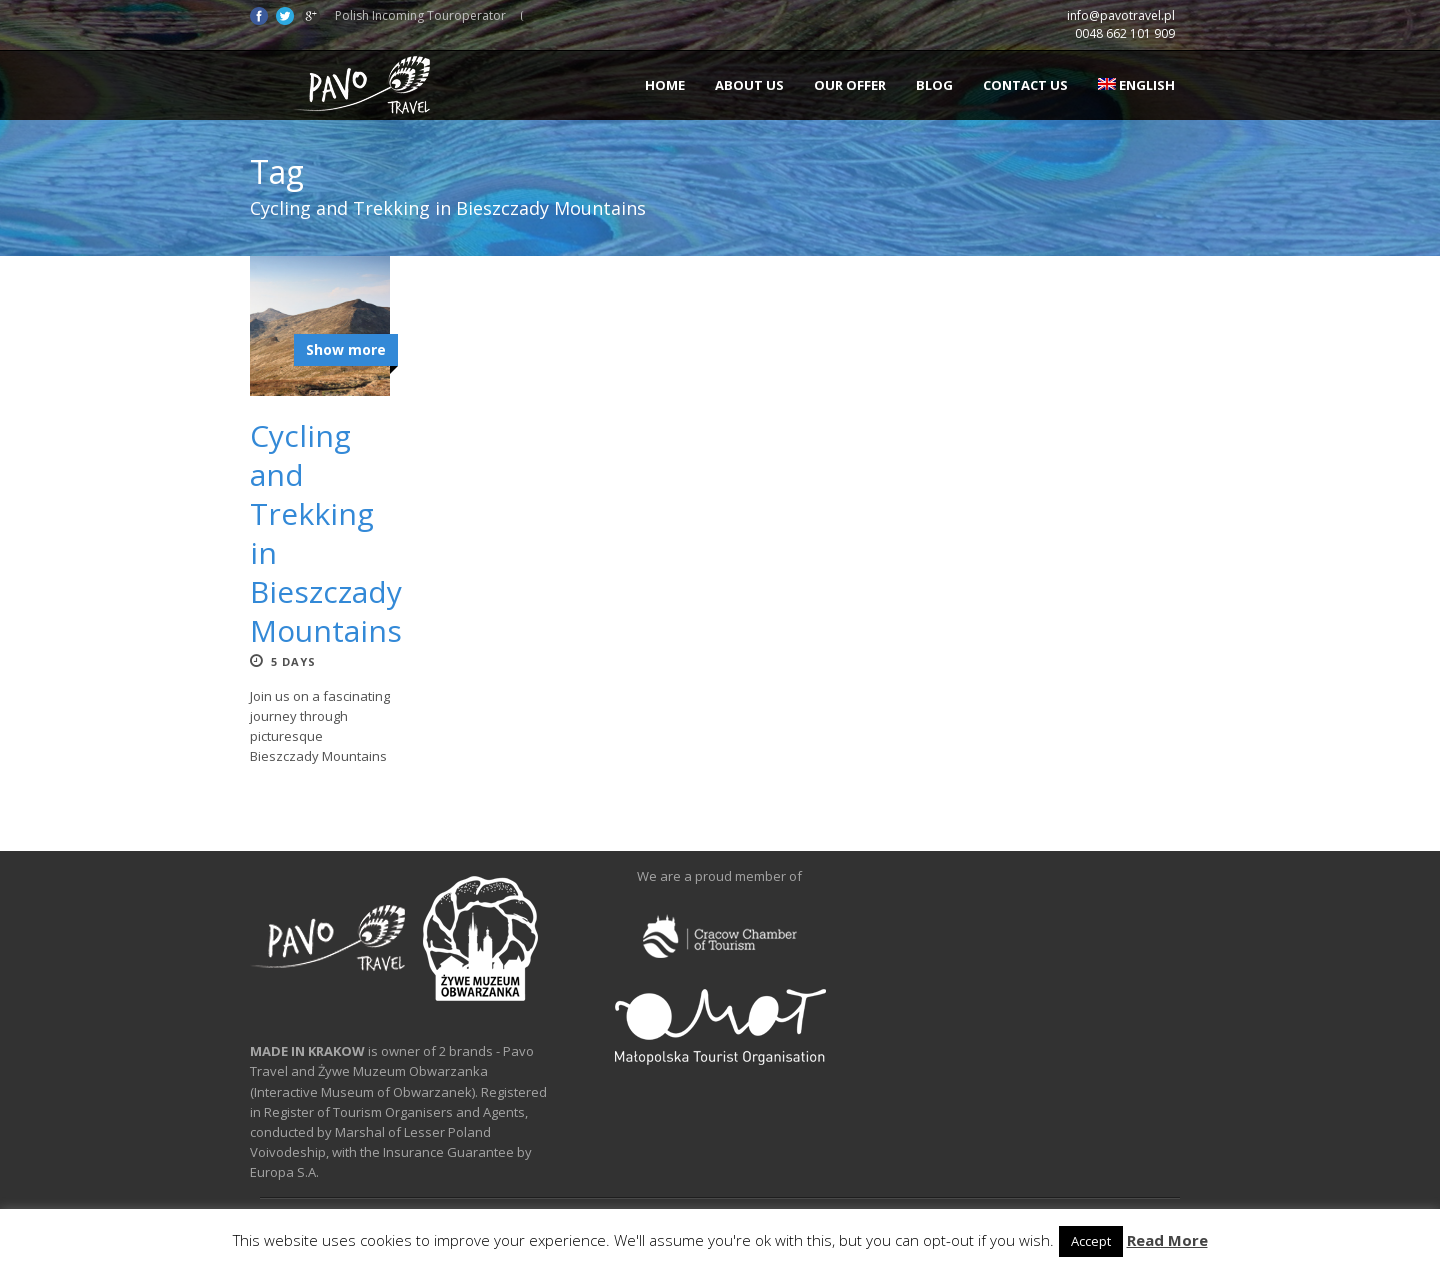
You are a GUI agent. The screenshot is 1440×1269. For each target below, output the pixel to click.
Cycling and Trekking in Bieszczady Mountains (326, 533)
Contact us (1025, 85)
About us (749, 85)
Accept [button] (1091, 1241)
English (1136, 85)
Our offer (850, 85)
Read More (1167, 1240)
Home (665, 85)
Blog (934, 85)
